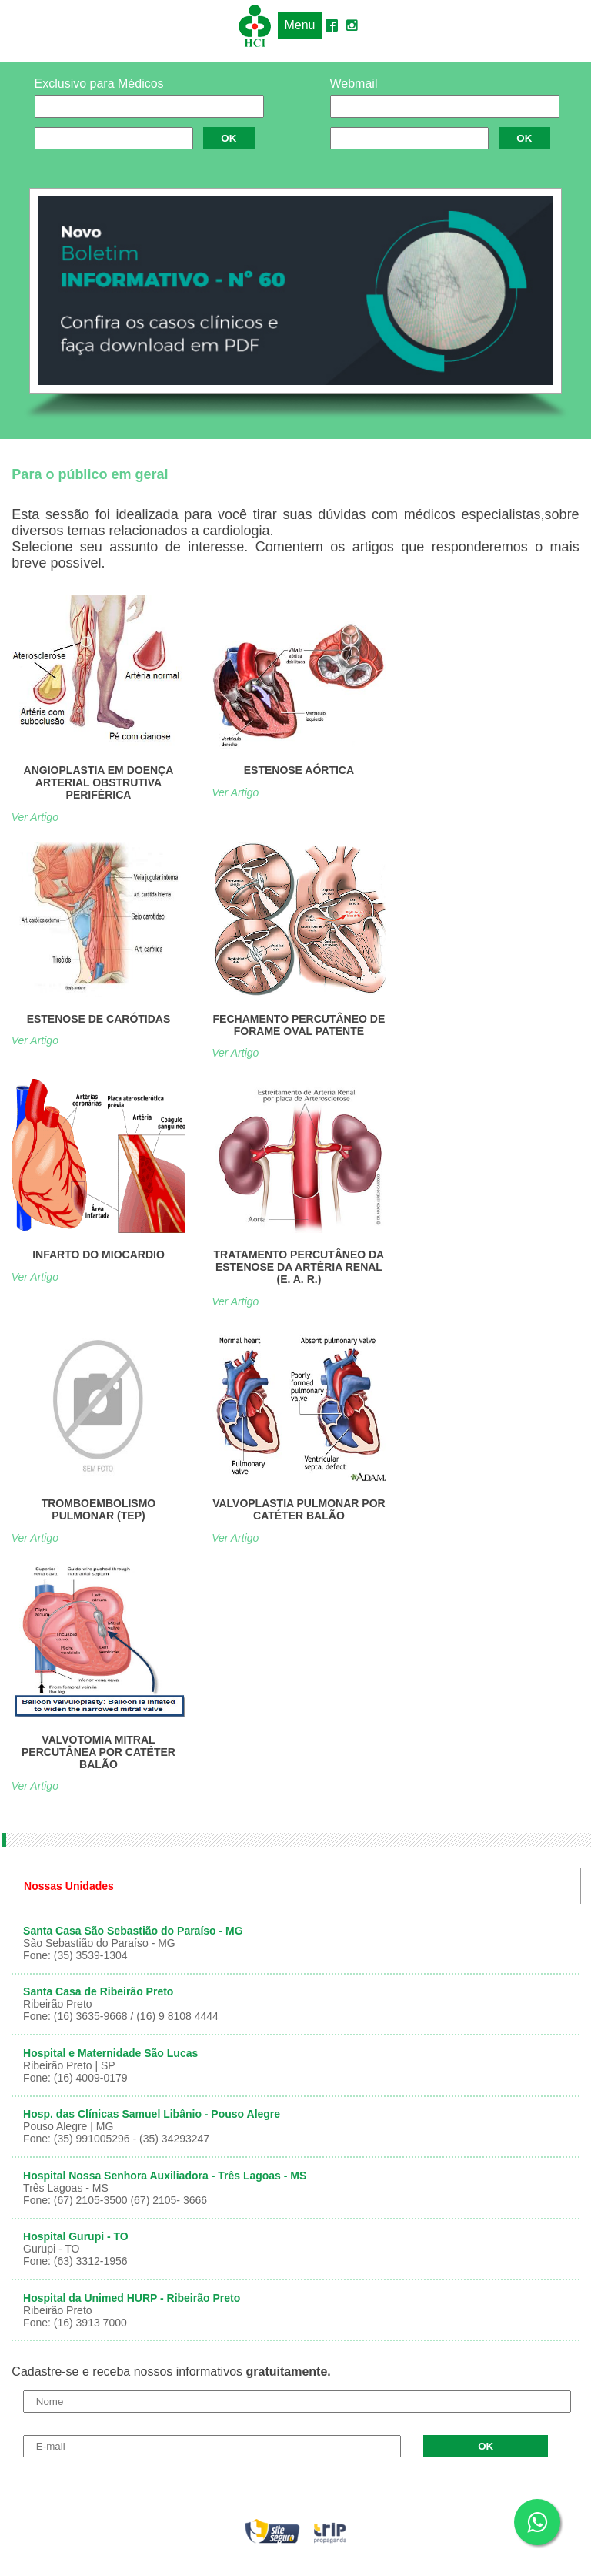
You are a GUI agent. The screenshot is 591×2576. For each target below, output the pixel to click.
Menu (299, 25)
